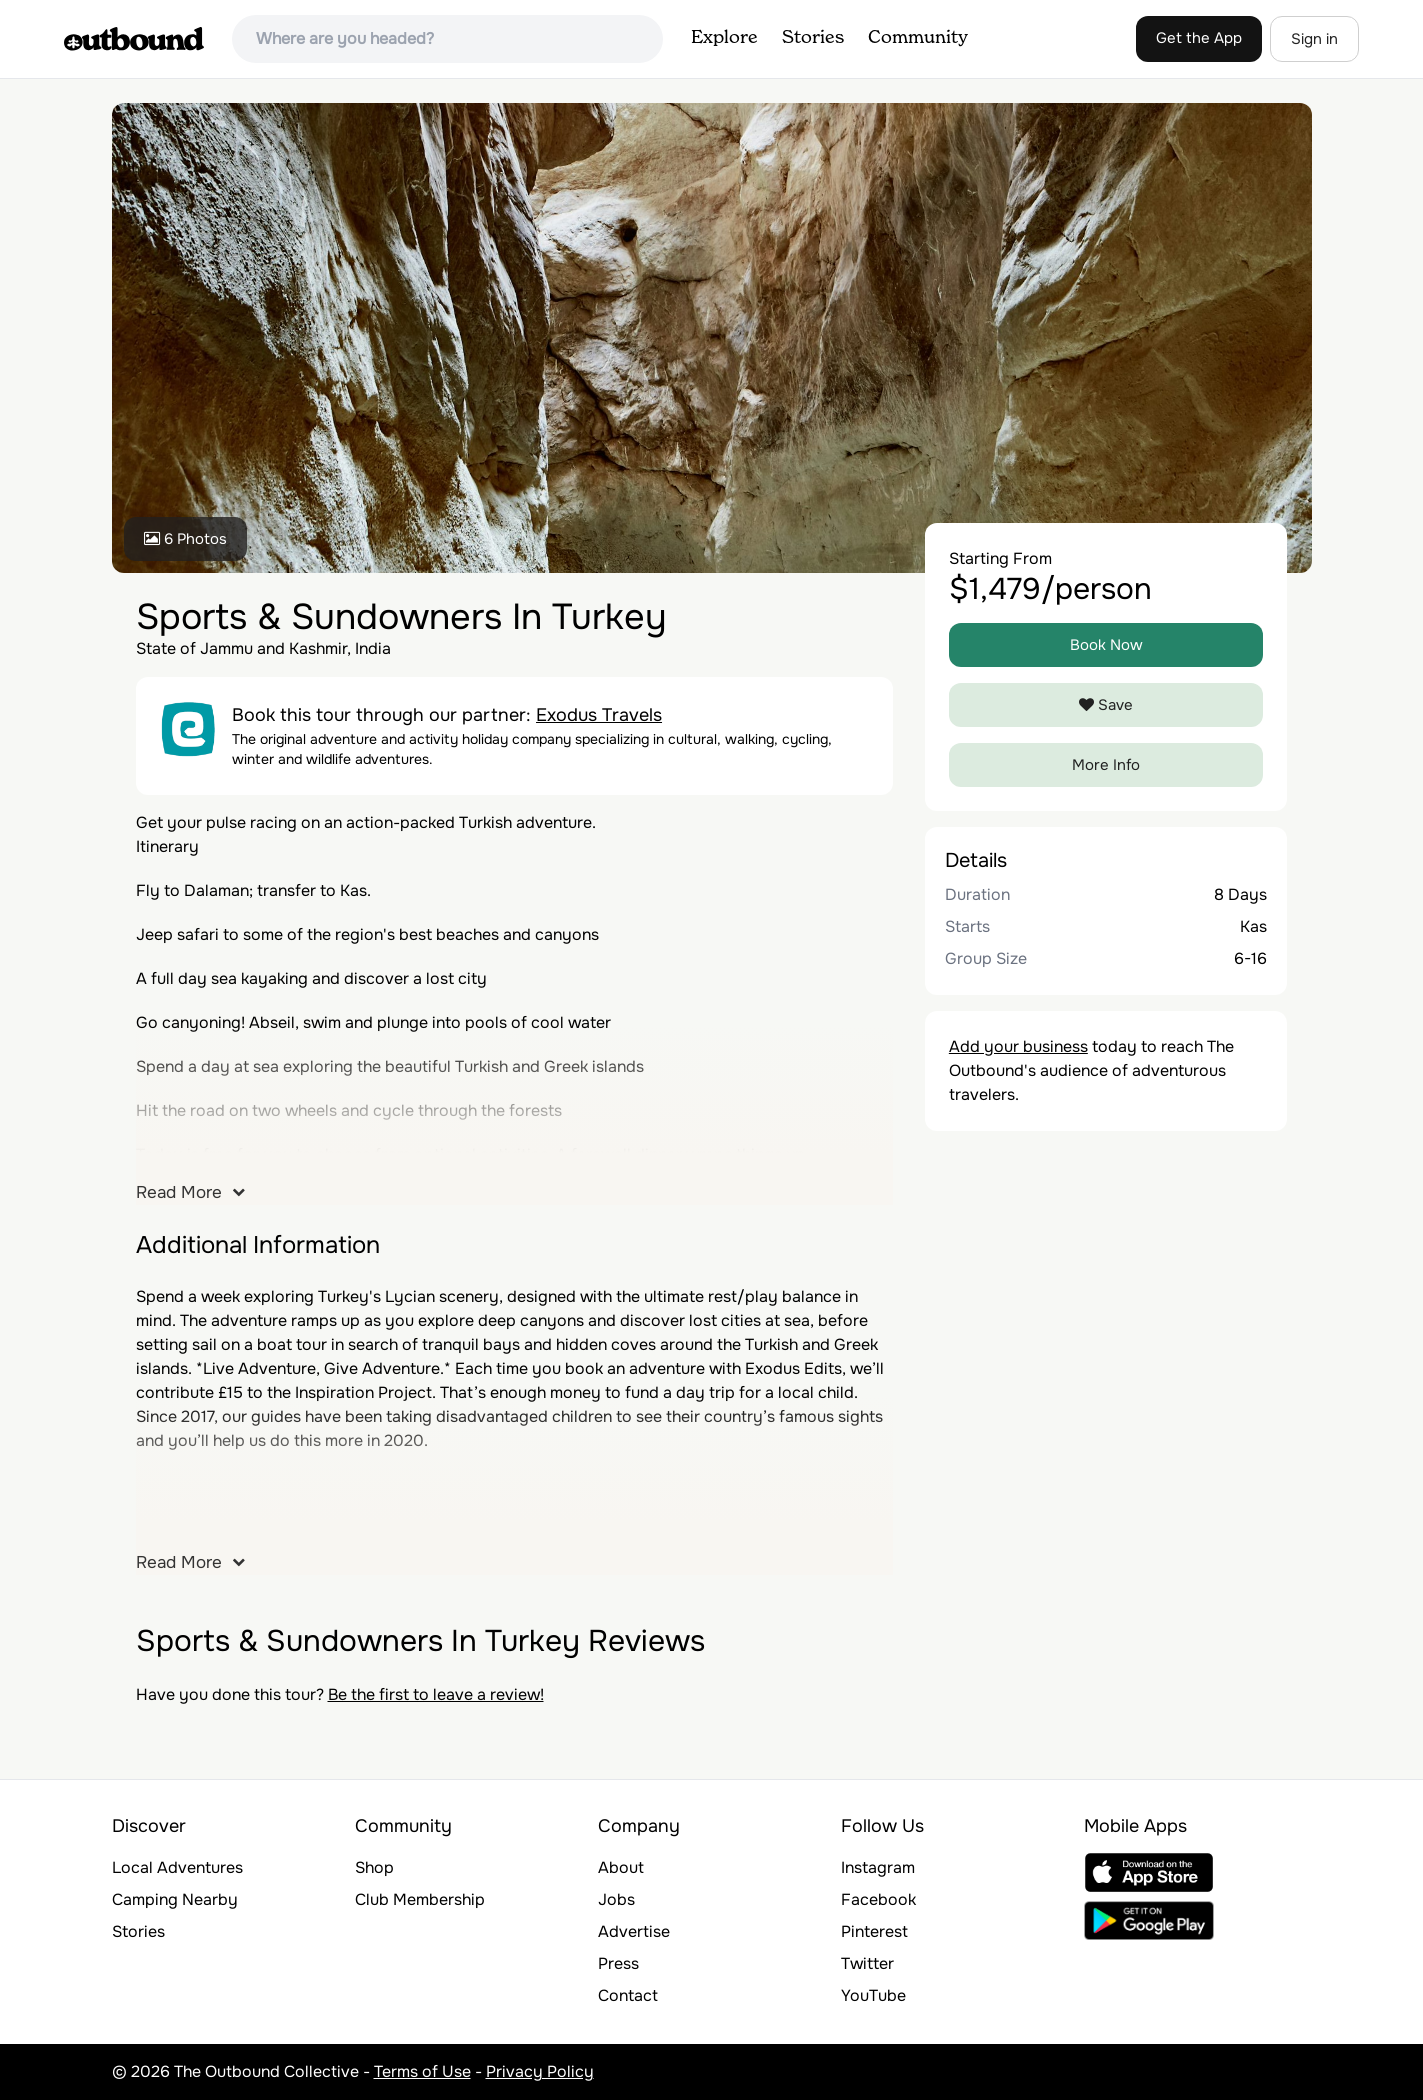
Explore (724, 38)
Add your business (1018, 1046)
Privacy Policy (540, 2071)
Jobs (616, 1899)
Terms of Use (422, 2071)
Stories (813, 38)
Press (618, 1963)
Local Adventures (177, 1867)
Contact (628, 1995)
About (621, 1867)
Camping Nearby (175, 1899)
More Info (1106, 765)
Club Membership (420, 1899)
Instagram (878, 1867)
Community (918, 38)
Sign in (1314, 39)
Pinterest (874, 1931)
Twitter (867, 1963)
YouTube (873, 1995)
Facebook (878, 1899)
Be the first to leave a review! (436, 1694)
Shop (374, 1867)
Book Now (1106, 645)
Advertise (634, 1931)
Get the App (1199, 38)
